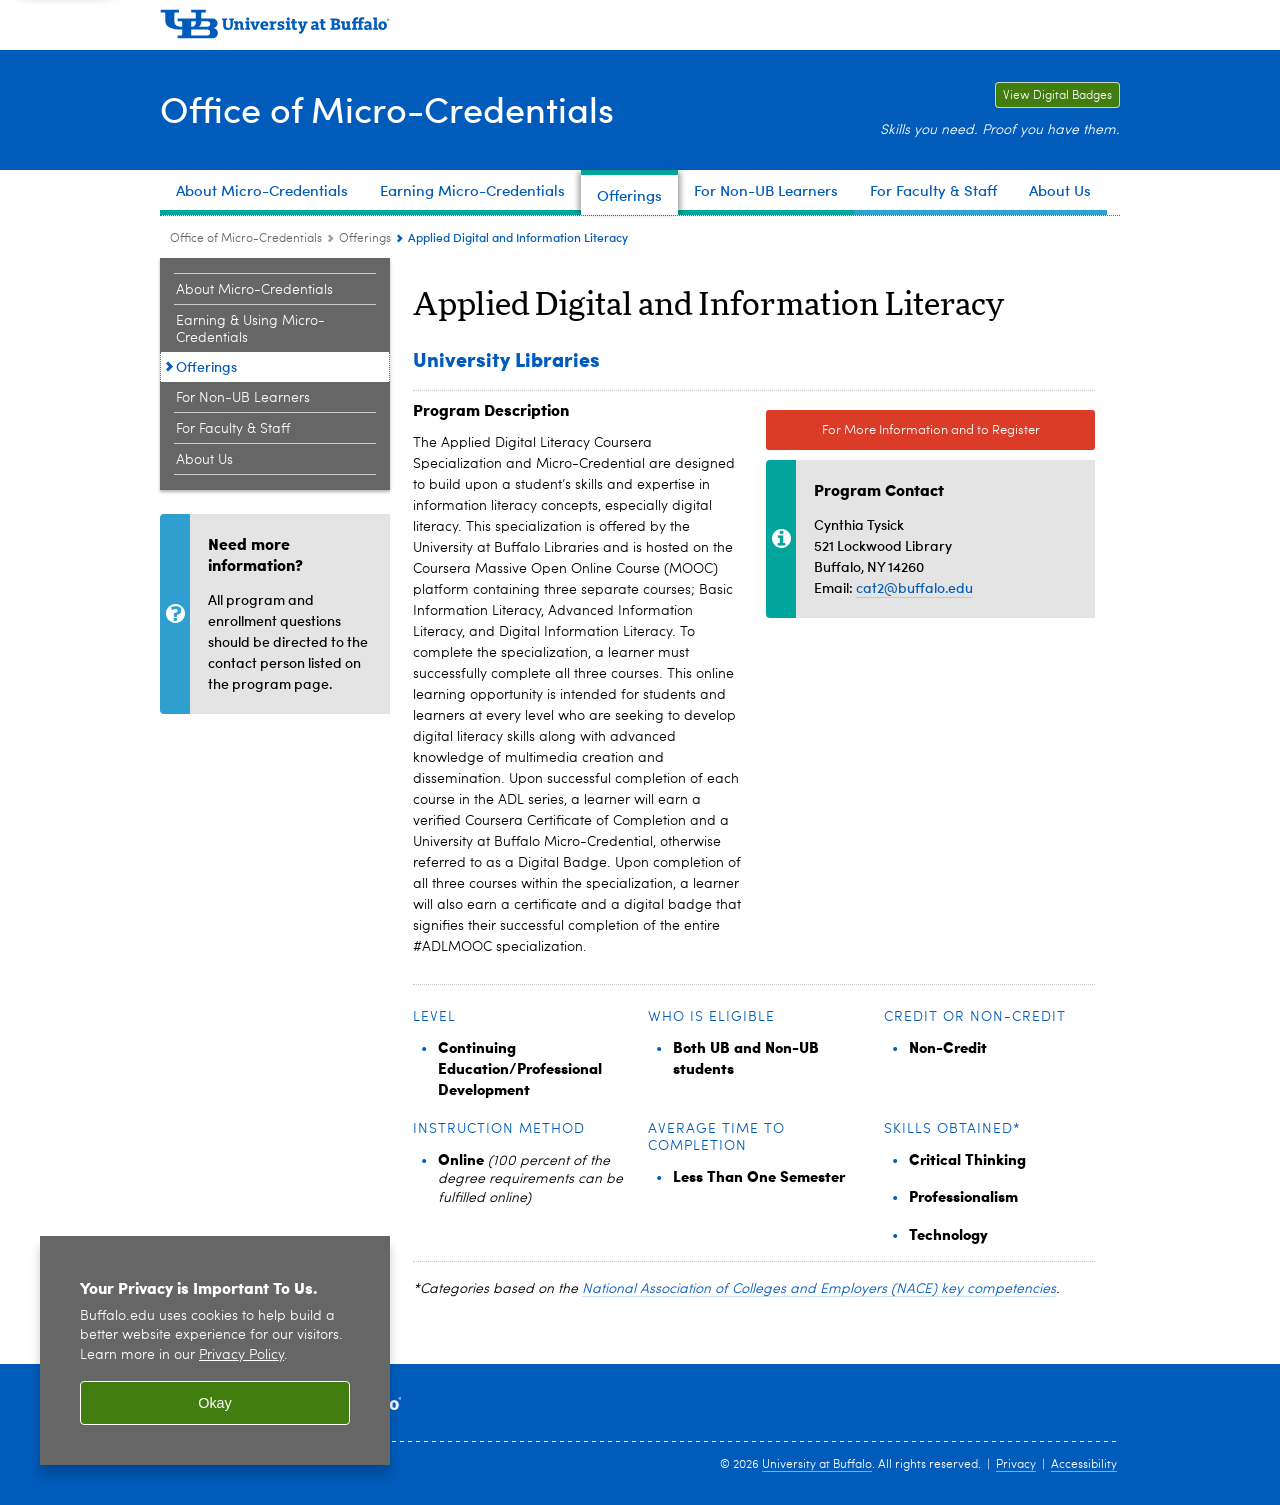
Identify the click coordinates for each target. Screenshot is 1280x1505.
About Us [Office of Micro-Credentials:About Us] (204, 460)
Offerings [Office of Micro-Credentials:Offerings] (365, 239)
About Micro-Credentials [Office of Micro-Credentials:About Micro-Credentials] (254, 290)
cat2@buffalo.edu (914, 587)
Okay (215, 1403)
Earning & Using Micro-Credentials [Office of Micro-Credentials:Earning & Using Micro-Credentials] (250, 329)
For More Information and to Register (931, 430)
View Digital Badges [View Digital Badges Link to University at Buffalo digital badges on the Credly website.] (1053, 96)
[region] (215, 1350)
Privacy (1016, 1465)
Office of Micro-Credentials (387, 108)
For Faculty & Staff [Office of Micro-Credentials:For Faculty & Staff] (233, 429)
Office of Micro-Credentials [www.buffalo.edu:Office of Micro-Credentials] (246, 239)
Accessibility (1084, 1465)
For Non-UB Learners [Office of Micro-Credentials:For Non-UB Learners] (243, 398)
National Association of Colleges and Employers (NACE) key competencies (819, 1289)
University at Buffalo (817, 1465)
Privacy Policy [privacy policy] (241, 1355)
